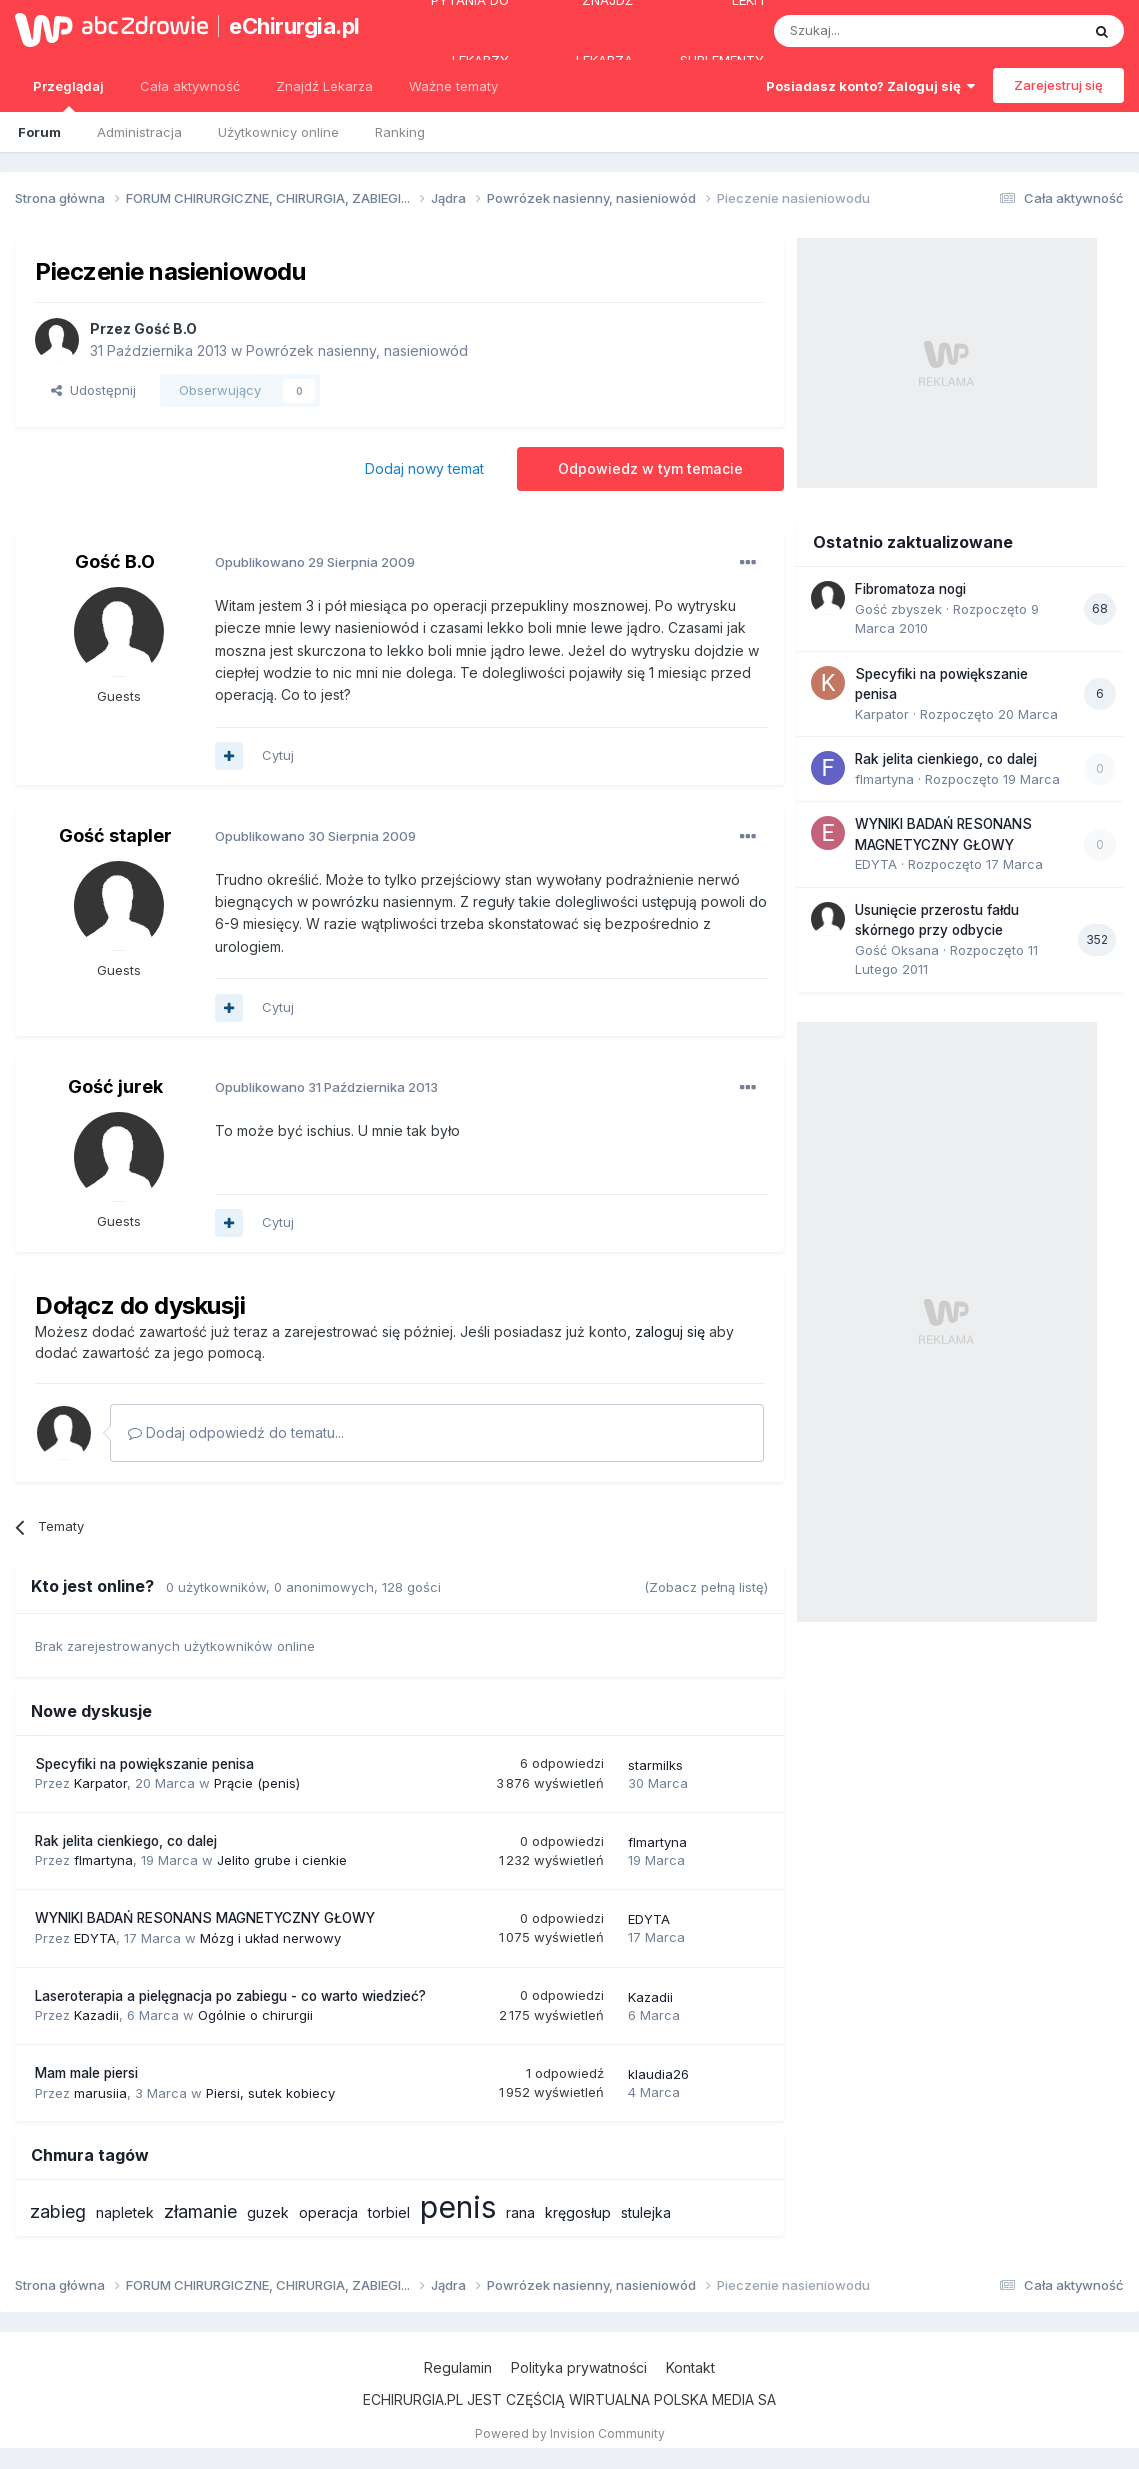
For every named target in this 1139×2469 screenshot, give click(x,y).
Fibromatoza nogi (910, 589)
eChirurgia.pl (292, 26)
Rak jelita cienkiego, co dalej (126, 1841)
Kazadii (96, 2015)
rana (520, 2212)
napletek (125, 2212)
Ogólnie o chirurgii (255, 2015)
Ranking (400, 132)
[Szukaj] (877, 31)
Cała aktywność (190, 86)
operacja (328, 2212)
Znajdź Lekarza (324, 86)
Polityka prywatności (579, 2367)
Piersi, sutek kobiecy (270, 2093)
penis (458, 2207)
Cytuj (278, 755)
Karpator (100, 1783)
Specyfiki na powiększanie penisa (144, 1764)
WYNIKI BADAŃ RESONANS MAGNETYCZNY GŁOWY (205, 1918)
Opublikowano (315, 562)
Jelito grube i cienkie (282, 1860)
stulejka (646, 2212)
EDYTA (95, 1938)
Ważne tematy (453, 86)
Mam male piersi (86, 2073)
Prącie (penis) (257, 1783)
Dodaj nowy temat (424, 468)
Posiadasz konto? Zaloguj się (870, 86)
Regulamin (458, 2367)
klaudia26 (658, 2074)
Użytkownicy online (278, 132)
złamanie (200, 2211)
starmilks (655, 1765)
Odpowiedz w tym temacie (650, 468)
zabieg (58, 2211)
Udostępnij (93, 390)
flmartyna (103, 1860)
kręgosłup (578, 2212)
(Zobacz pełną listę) (706, 1587)
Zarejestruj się (1058, 85)
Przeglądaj (68, 95)
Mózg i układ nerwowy (270, 1938)
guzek (268, 2212)
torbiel (389, 2212)
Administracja (139, 132)
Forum (39, 132)
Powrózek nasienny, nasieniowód (357, 350)
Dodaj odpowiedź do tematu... (236, 1432)
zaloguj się (670, 1331)
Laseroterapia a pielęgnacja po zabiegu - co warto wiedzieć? (230, 1996)
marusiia (100, 2093)
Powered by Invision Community (570, 2433)
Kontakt (690, 2367)
